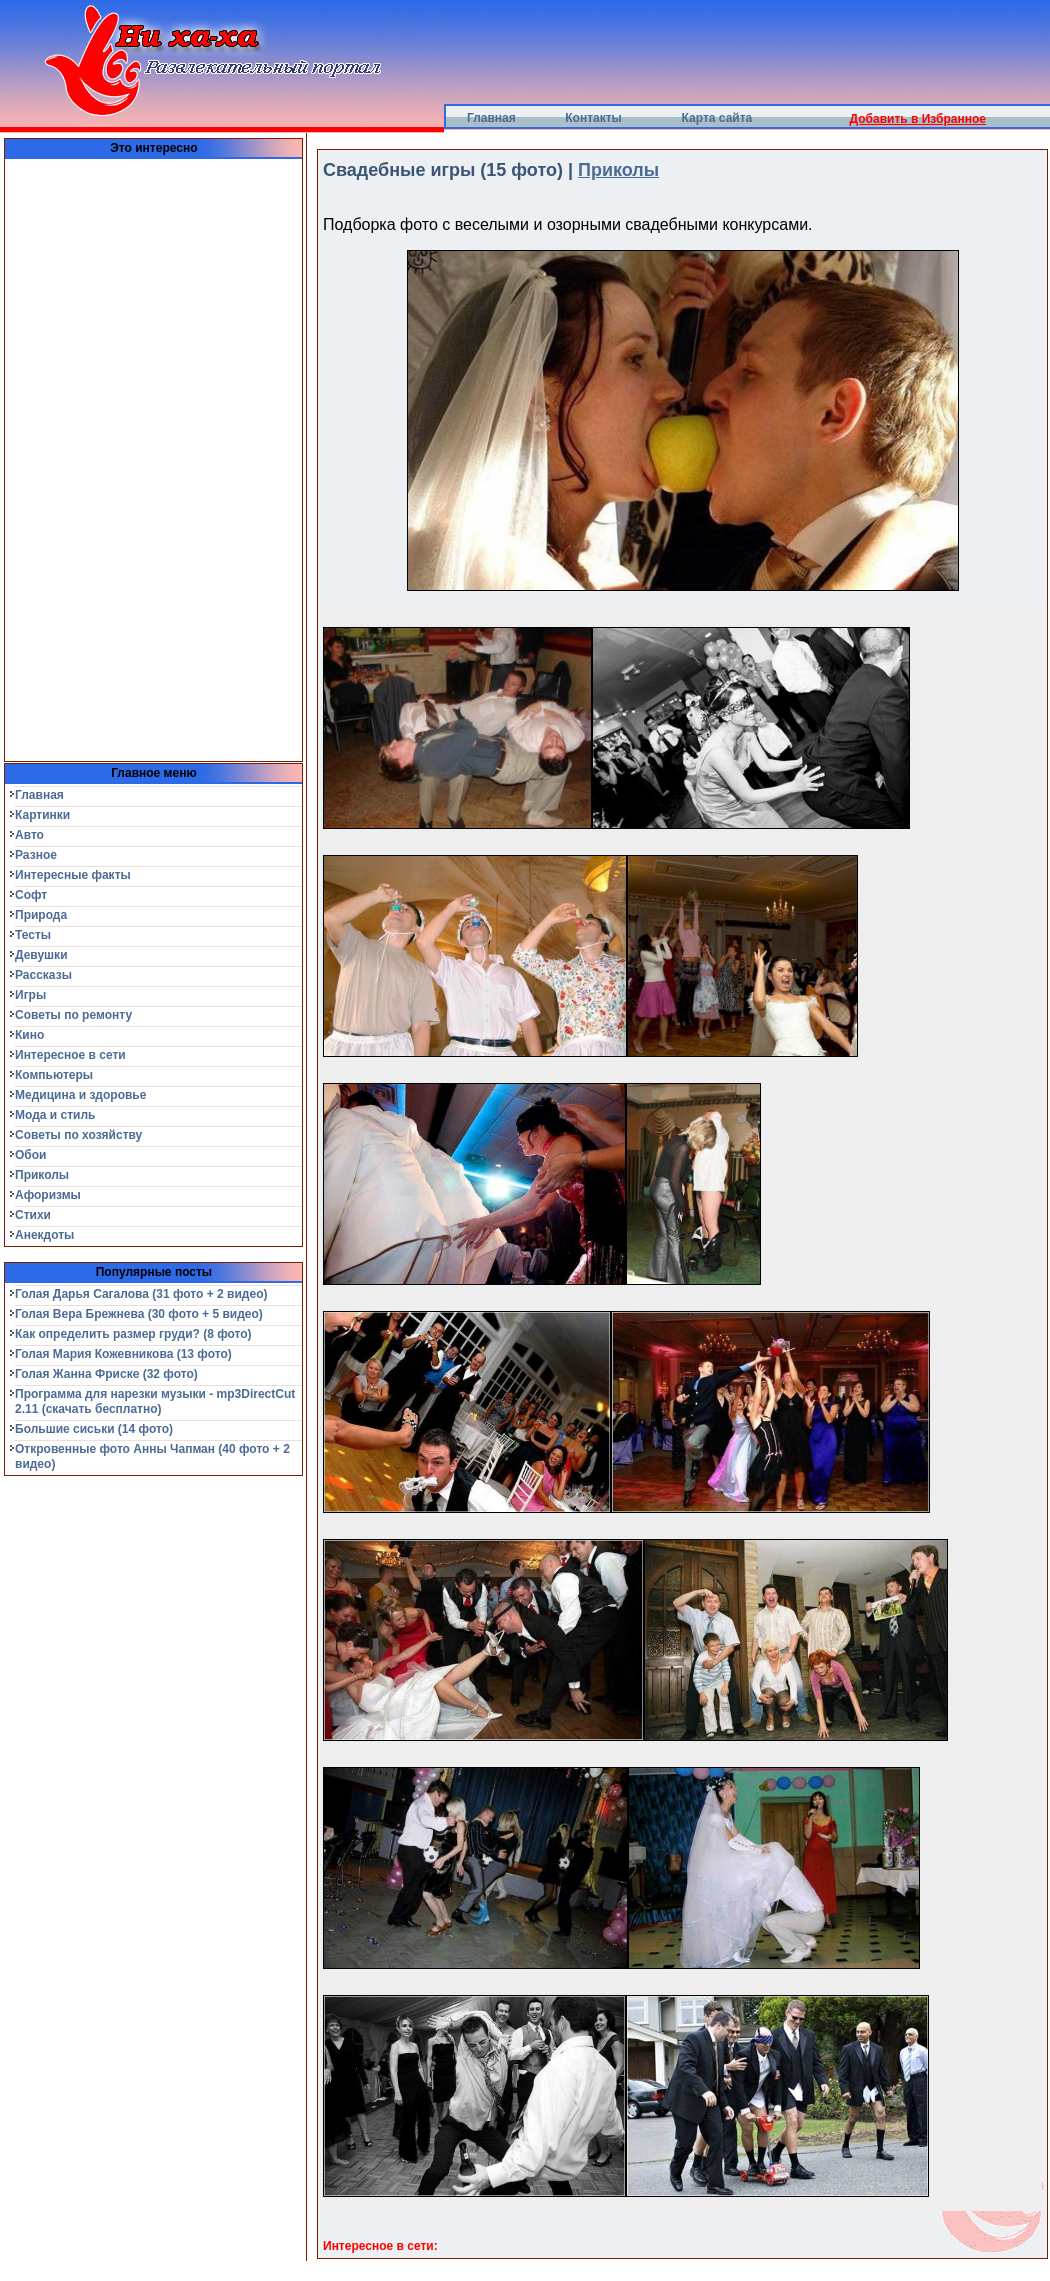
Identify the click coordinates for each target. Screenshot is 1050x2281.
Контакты (593, 118)
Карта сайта (717, 118)
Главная (491, 118)
